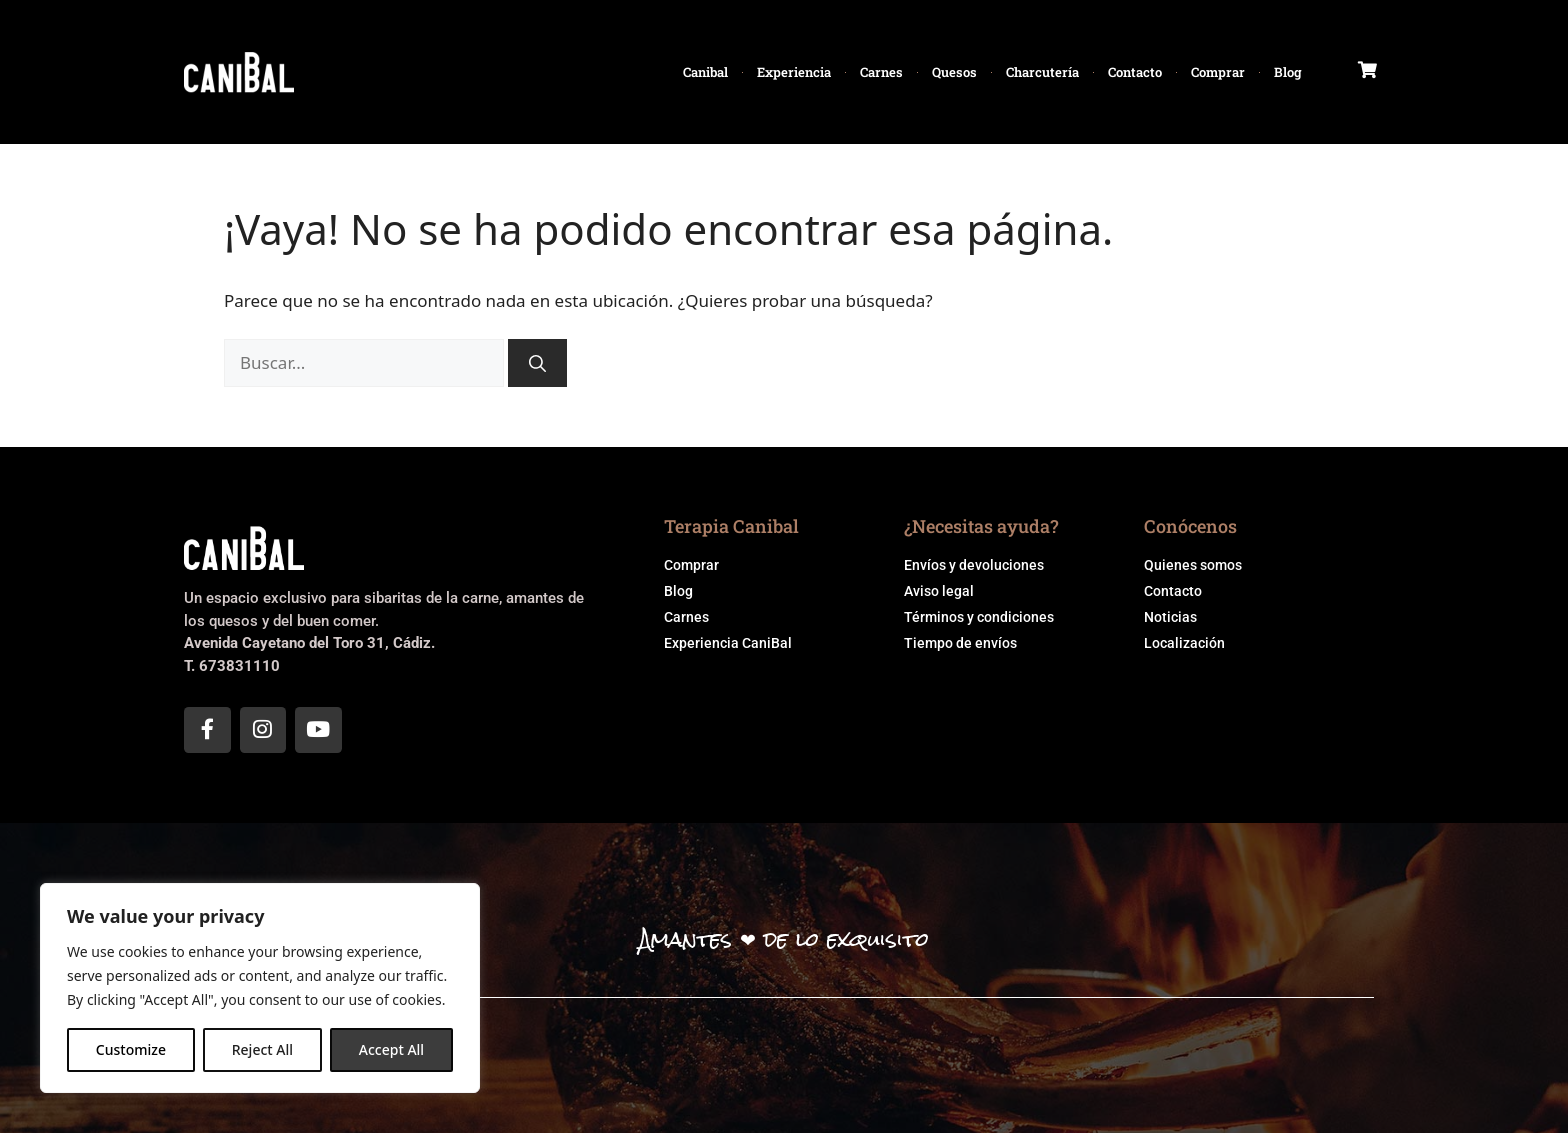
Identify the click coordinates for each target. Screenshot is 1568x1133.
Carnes (881, 72)
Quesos (954, 72)
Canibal (705, 72)
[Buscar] (537, 363)
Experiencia (794, 72)
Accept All (391, 1049)
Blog (1288, 72)
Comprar (1218, 72)
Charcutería (1042, 72)
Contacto (1135, 72)
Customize (131, 1049)
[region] (260, 988)
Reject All (262, 1049)
